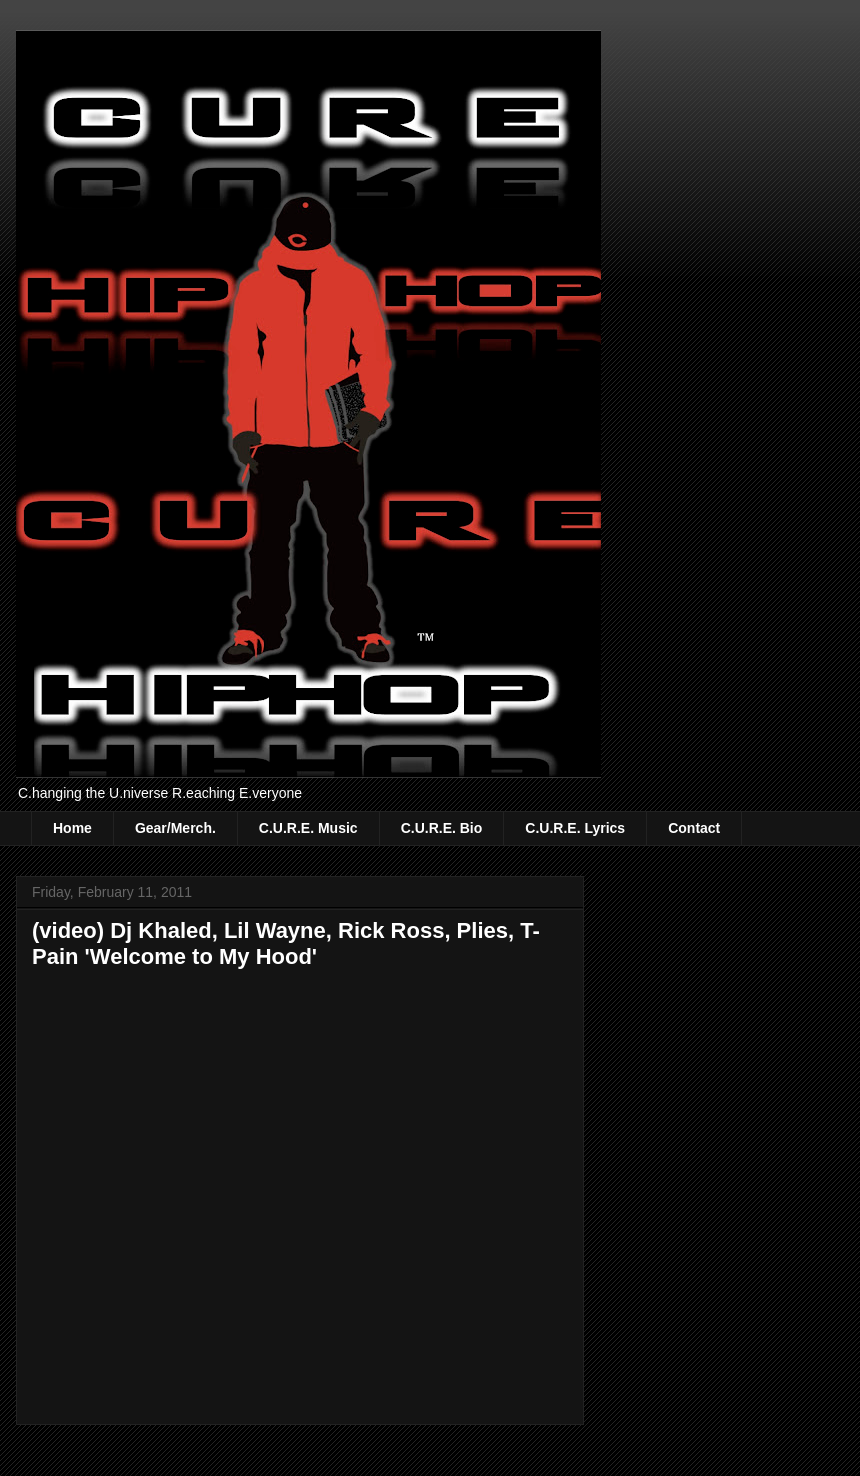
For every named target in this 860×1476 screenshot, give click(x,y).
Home (72, 828)
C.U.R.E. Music (308, 828)
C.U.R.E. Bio (442, 828)
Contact (694, 828)
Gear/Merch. (175, 828)
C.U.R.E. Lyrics (575, 828)
